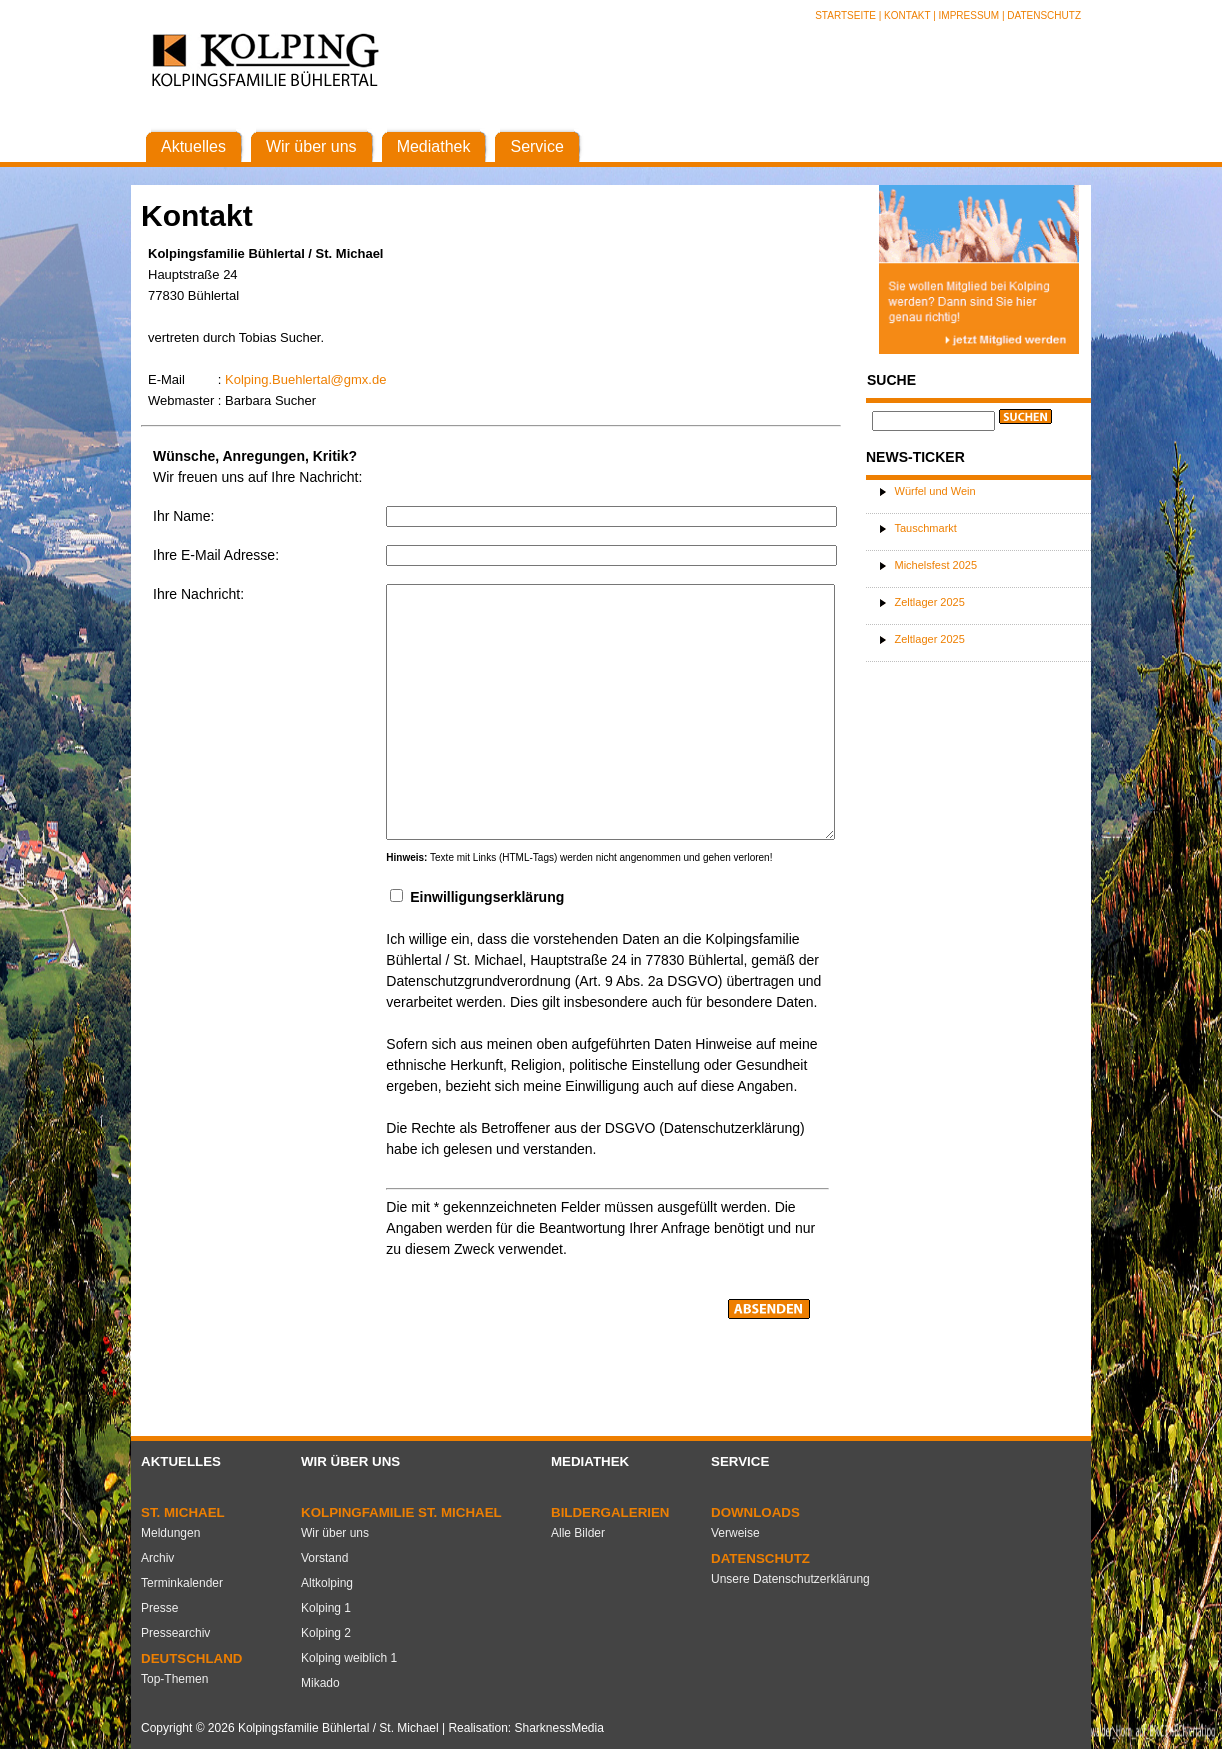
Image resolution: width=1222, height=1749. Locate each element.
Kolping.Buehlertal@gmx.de (305, 379)
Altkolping (327, 1583)
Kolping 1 (326, 1608)
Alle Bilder (578, 1533)
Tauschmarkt (926, 528)
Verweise (735, 1533)
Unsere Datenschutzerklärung (790, 1579)
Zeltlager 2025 (930, 602)
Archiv (157, 1558)
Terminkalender (182, 1583)
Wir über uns (350, 1461)
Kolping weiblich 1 (349, 1658)
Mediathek (590, 1461)
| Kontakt (906, 15)
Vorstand (324, 1558)
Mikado (320, 1683)
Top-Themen (174, 1679)
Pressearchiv (175, 1633)
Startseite (847, 15)
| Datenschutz (1041, 15)
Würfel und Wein (935, 491)
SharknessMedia (558, 1728)
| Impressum (966, 15)
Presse (159, 1608)
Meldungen (170, 1533)
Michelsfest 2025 (936, 565)
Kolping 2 (326, 1633)
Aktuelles (181, 1461)
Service (740, 1461)
